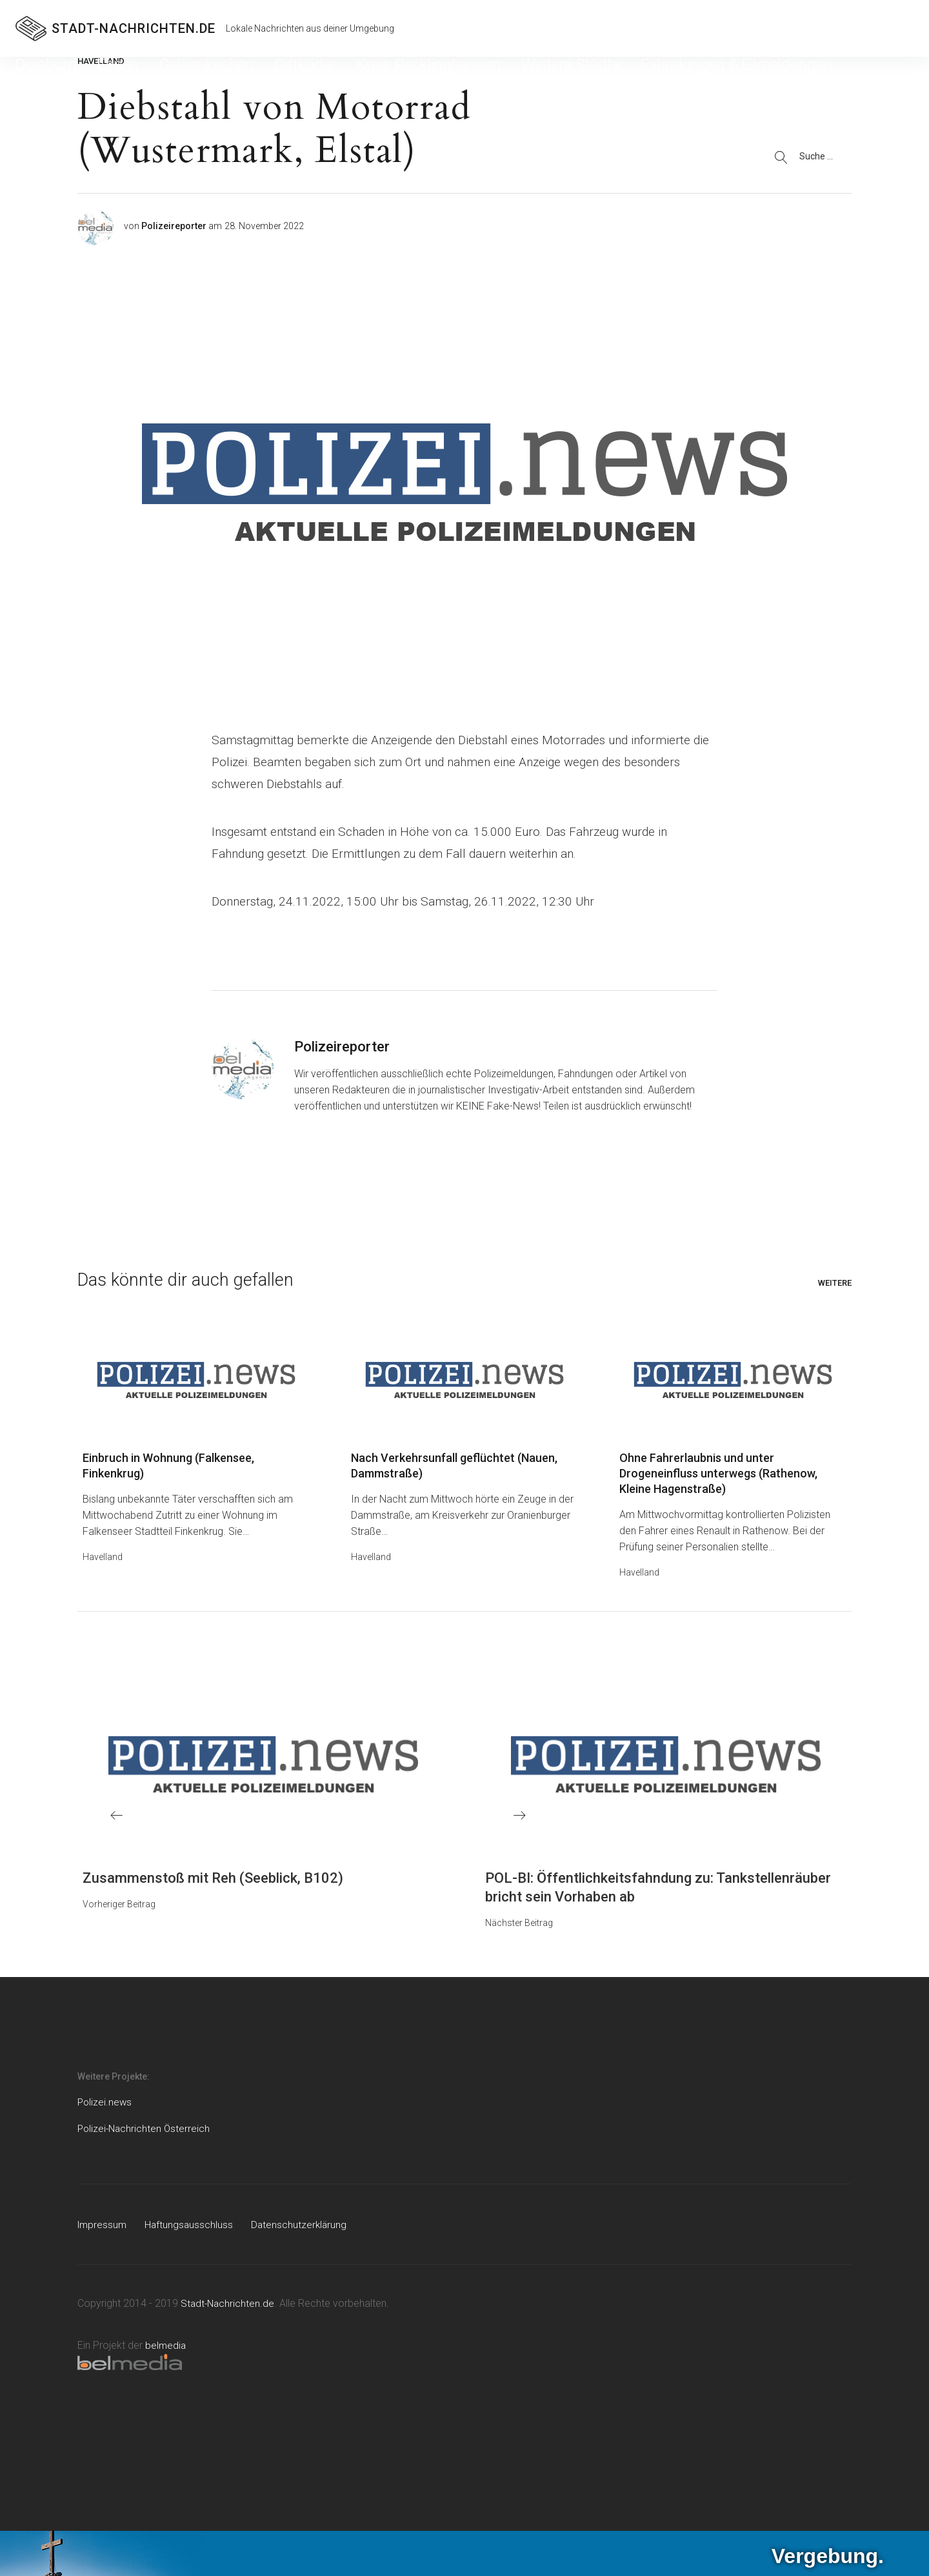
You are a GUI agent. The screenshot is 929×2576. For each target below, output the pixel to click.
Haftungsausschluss (192, 2226)
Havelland (103, 1559)
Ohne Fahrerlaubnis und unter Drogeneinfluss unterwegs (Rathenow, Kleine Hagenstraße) (718, 1475)
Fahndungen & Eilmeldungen (470, 80)
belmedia (166, 2347)
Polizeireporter (173, 226)
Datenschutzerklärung (303, 2226)
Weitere (835, 1283)
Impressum (103, 2226)
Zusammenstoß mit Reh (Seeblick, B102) (213, 1880)
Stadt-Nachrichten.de (229, 2305)
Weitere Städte (366, 80)
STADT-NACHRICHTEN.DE (133, 28)
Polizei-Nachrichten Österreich (145, 2130)
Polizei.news (105, 2104)
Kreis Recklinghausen (277, 80)
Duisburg (33, 80)
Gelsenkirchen (136, 80)
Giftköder (199, 80)
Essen (79, 80)
